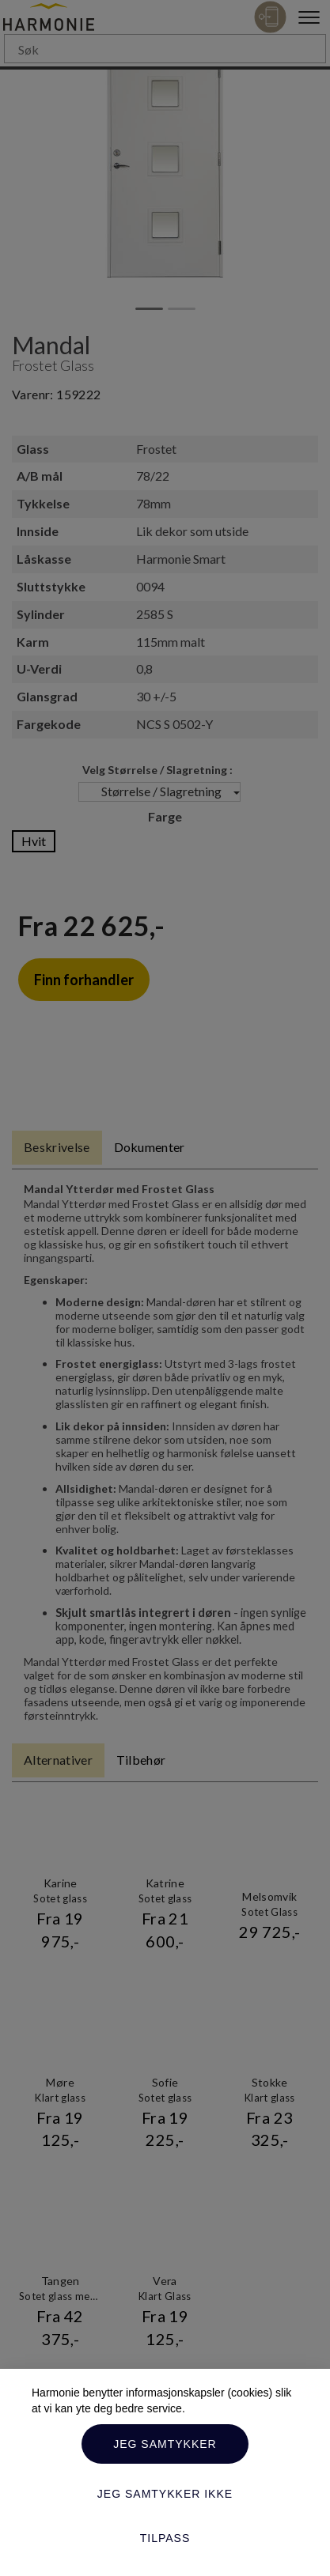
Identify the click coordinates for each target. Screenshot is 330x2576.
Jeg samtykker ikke (165, 2493)
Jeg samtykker (164, 2444)
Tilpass (165, 2538)
